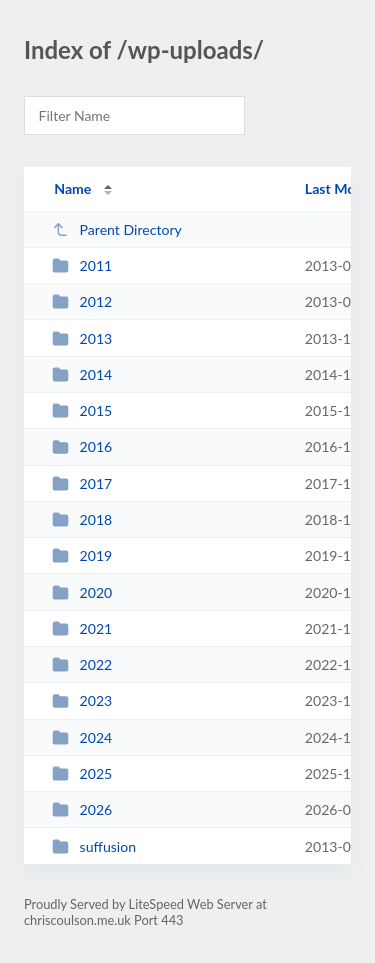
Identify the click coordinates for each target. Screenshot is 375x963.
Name (72, 188)
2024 (82, 737)
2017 (82, 483)
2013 (82, 338)
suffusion (94, 846)
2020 (82, 592)
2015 (82, 410)
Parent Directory (117, 229)
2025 (82, 773)
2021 (82, 628)
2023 (82, 700)
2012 (82, 301)
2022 (82, 664)
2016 (82, 446)
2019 (82, 555)
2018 (82, 519)
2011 (82, 265)
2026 (82, 809)
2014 (82, 374)
